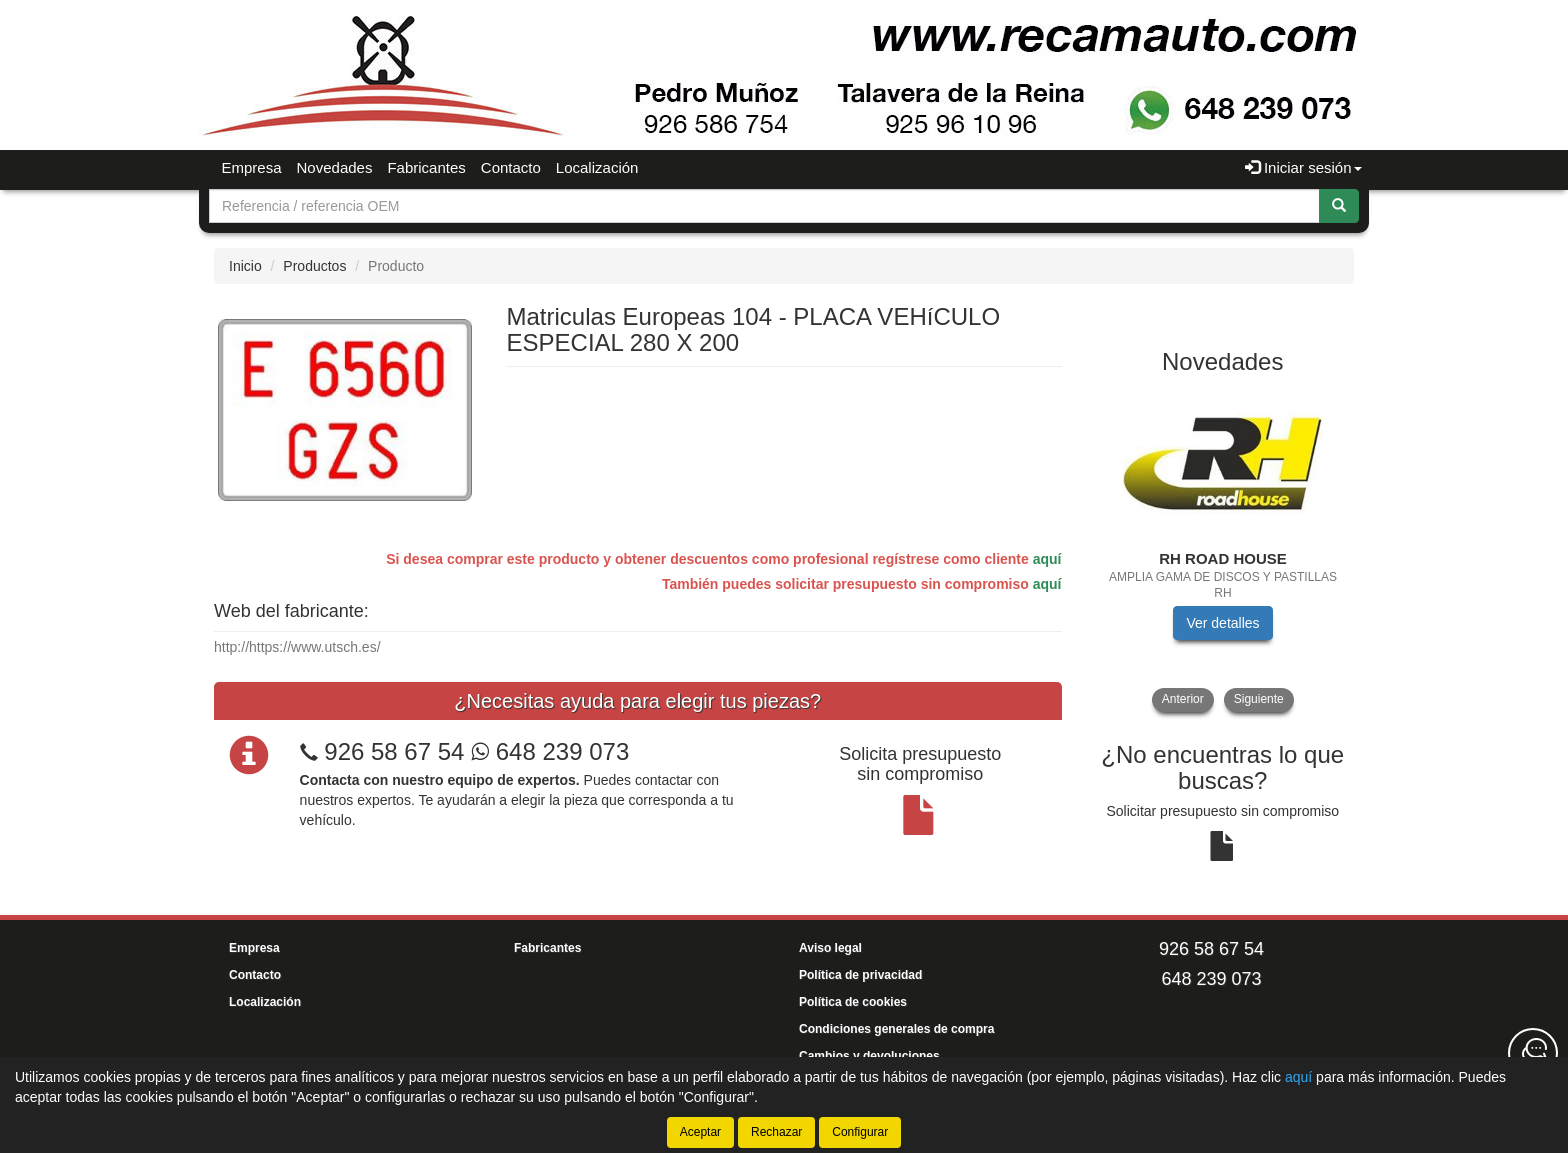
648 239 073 (550, 751)
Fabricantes (426, 167)
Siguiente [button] (1259, 699)
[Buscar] (1339, 206)
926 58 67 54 (394, 751)
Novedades (335, 167)
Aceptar (700, 1132)
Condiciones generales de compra (896, 1029)
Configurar (860, 1132)
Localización (597, 167)
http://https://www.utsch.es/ (297, 647)
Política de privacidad (860, 975)
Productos (314, 266)
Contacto (511, 167)
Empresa (252, 167)
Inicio (245, 266)
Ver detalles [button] (1222, 623)
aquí (1047, 559)
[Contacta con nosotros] (1533, 1053)
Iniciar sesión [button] (1303, 167)
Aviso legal (830, 948)
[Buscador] (764, 206)
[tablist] (1223, 550)
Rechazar (776, 1132)
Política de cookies (853, 1002)
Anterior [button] (1183, 699)
